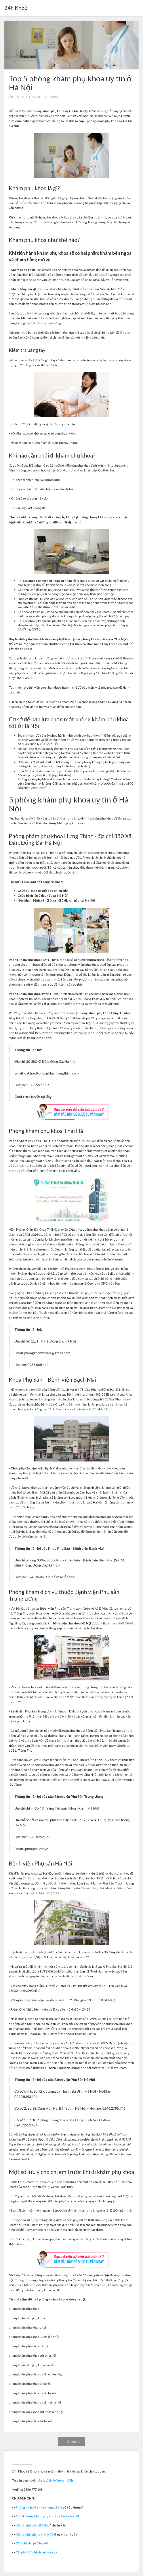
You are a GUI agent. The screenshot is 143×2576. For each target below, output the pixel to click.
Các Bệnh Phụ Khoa (45, 97)
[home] (14, 6)
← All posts (71, 2441)
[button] (135, 8)
